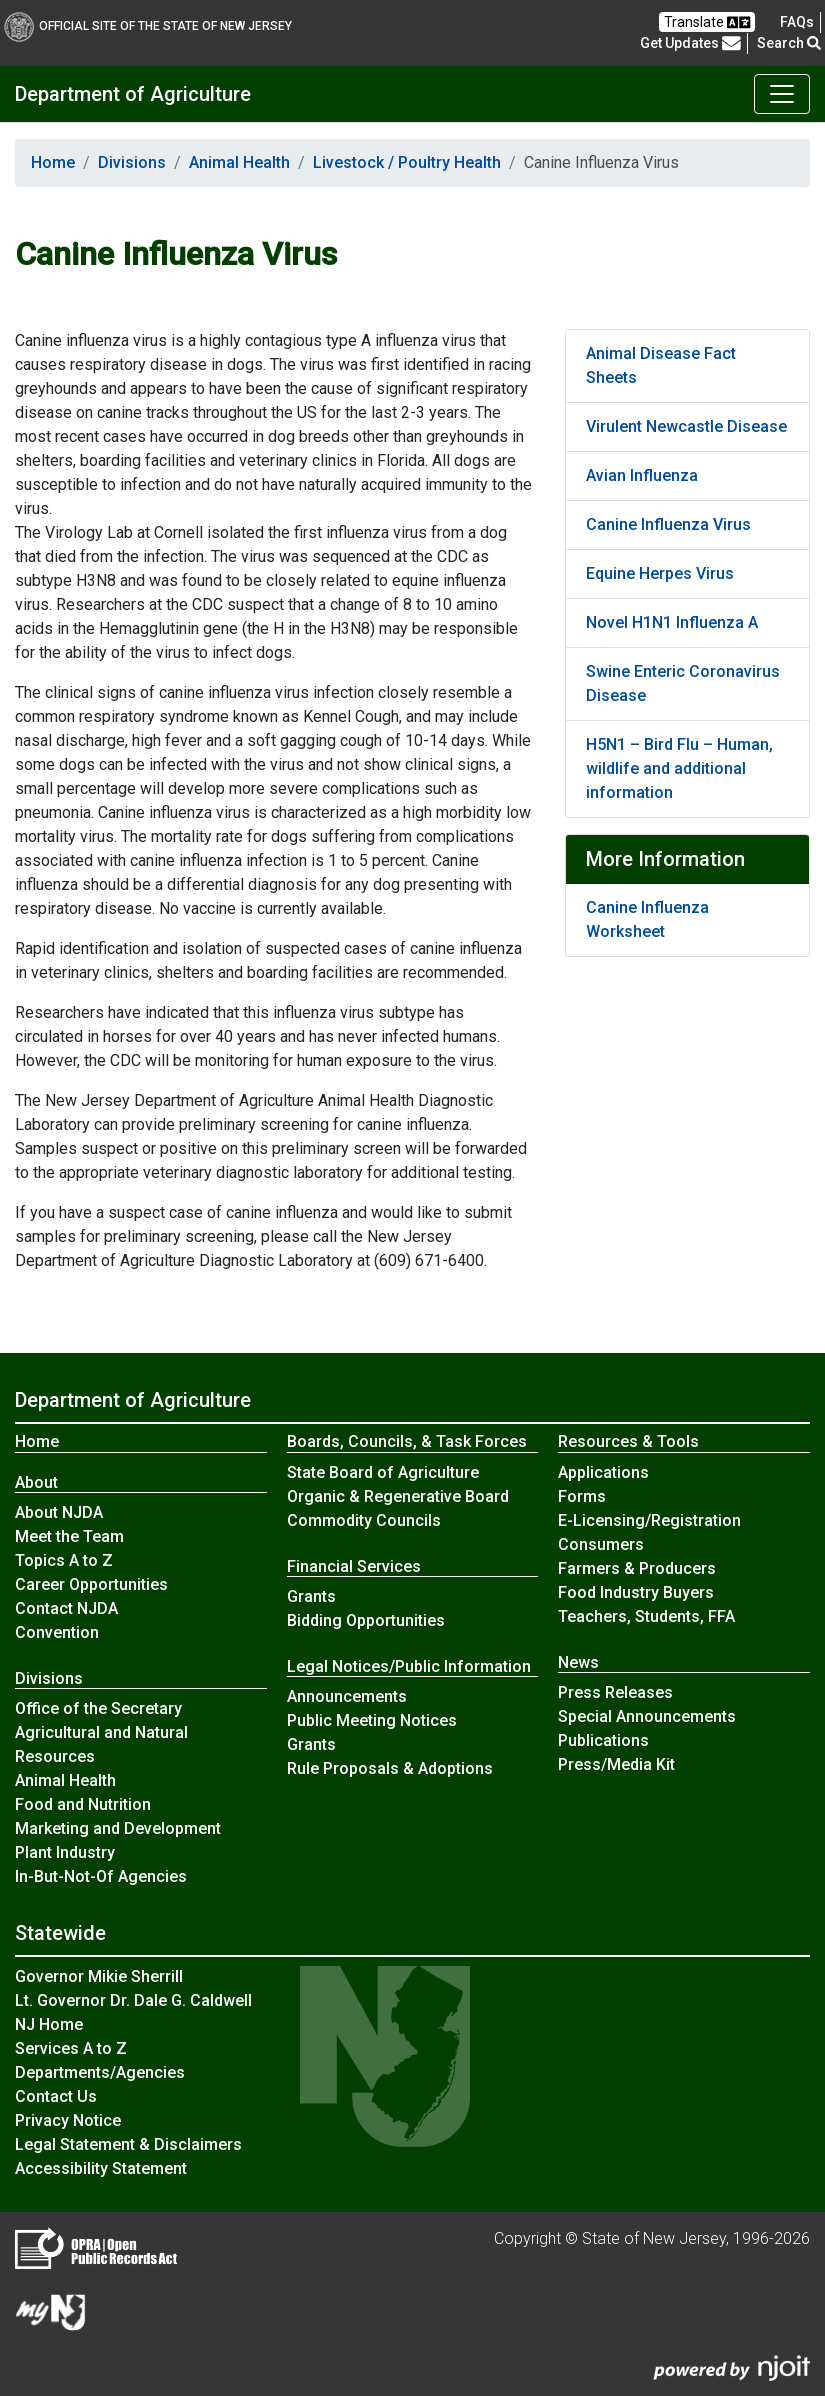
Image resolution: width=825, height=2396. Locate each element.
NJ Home (49, 2024)
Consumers (601, 1544)
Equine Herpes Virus (660, 573)
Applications (603, 1472)
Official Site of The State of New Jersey (148, 26)
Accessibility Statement (101, 2168)
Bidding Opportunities (366, 1620)
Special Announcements (647, 1716)
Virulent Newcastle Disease (686, 426)
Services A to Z (71, 2048)
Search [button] (789, 43)
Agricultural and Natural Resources (101, 1744)
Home (53, 162)
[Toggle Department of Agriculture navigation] (782, 94)
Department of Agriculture (133, 94)
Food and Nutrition (83, 1804)
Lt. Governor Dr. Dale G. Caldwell (133, 2000)
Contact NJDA (66, 1608)
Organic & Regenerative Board (398, 1496)
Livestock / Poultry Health (407, 162)
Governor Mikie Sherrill (99, 1976)
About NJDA (59, 1512)
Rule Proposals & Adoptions (390, 1768)
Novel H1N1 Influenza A (672, 622)
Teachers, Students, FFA (646, 1616)
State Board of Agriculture (383, 1472)
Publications (603, 1740)
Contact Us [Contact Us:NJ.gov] (56, 2096)
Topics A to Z (64, 1560)
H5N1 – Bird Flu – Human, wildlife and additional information (679, 768)
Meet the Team (69, 1536)
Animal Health (239, 162)
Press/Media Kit (616, 1764)
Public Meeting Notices (372, 1720)
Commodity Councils (364, 1520)
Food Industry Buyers (636, 1592)
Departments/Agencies (100, 2072)
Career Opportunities (91, 1584)
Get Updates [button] (690, 43)
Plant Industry (65, 1852)
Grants (311, 1596)
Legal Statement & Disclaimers (128, 2144)
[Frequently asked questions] (797, 22)
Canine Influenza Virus (668, 524)
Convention (57, 1632)
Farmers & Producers (637, 1568)
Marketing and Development (118, 1828)
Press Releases (615, 1692)
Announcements (347, 1696)
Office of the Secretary (98, 1708)
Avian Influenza (642, 475)
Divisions (132, 162)
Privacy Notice (68, 2120)
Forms (582, 1496)
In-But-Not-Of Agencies (101, 1876)
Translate (707, 22)
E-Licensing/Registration (649, 1520)
